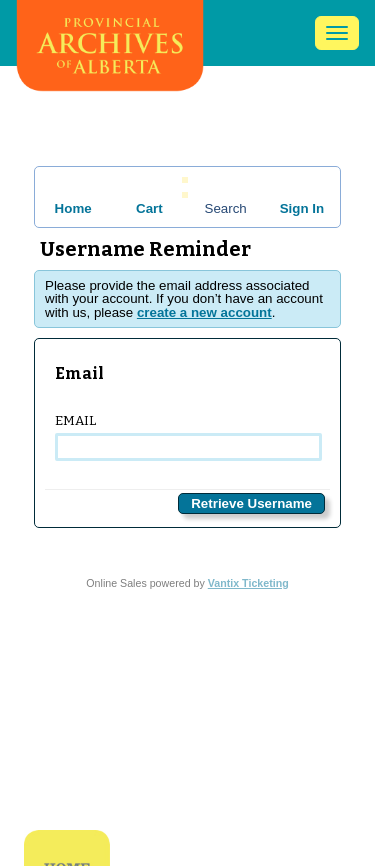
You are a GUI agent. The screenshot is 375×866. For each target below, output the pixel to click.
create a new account (204, 312)
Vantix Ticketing (248, 583)
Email (187, 436)
